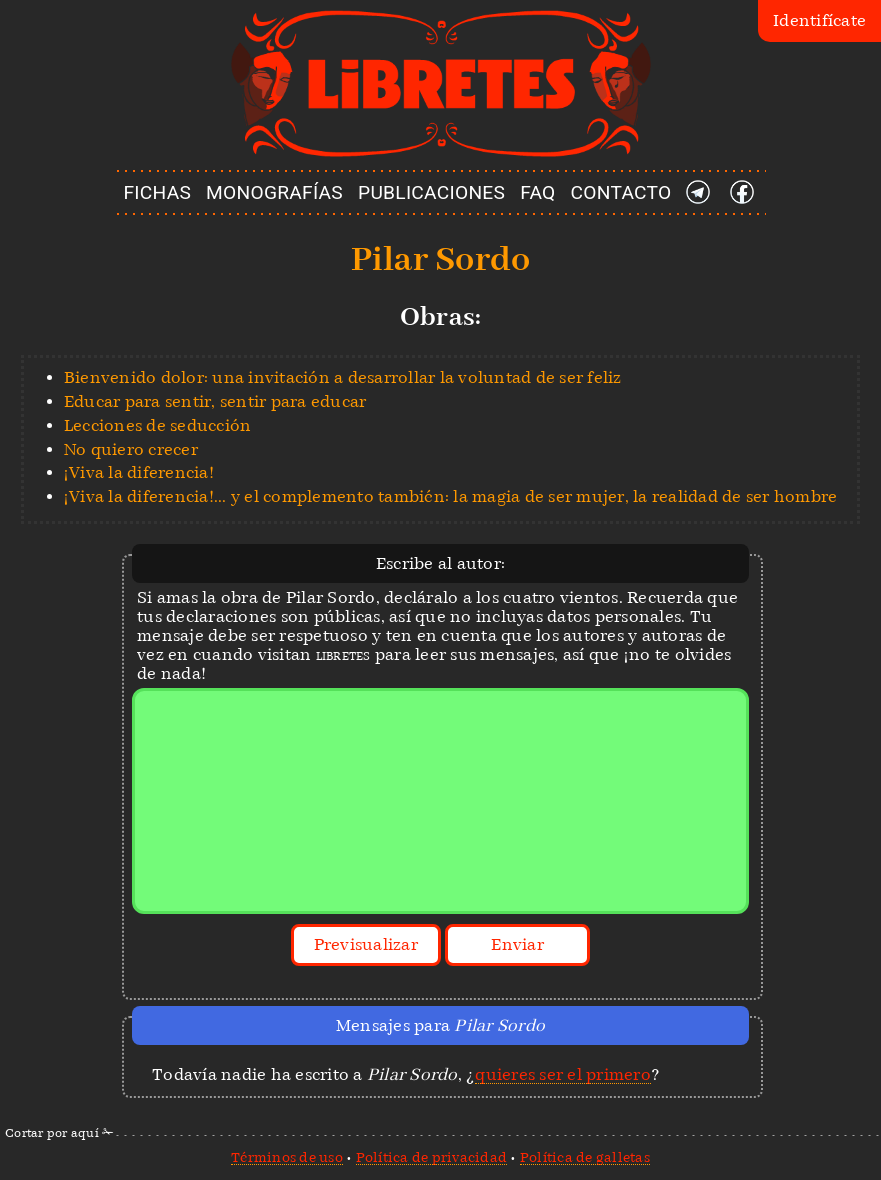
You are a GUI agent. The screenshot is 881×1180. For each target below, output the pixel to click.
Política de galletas (585, 1157)
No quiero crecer (131, 449)
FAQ (537, 192)
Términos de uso (287, 1157)
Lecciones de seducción (158, 425)
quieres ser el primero (563, 1074)
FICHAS (157, 192)
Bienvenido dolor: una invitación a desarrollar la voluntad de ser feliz (343, 377)
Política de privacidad (432, 1157)
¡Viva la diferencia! (139, 472)
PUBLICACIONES (431, 192)
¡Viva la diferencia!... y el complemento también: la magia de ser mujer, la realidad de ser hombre (451, 496)
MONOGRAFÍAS (274, 192)
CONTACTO (621, 192)
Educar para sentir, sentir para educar (215, 401)
